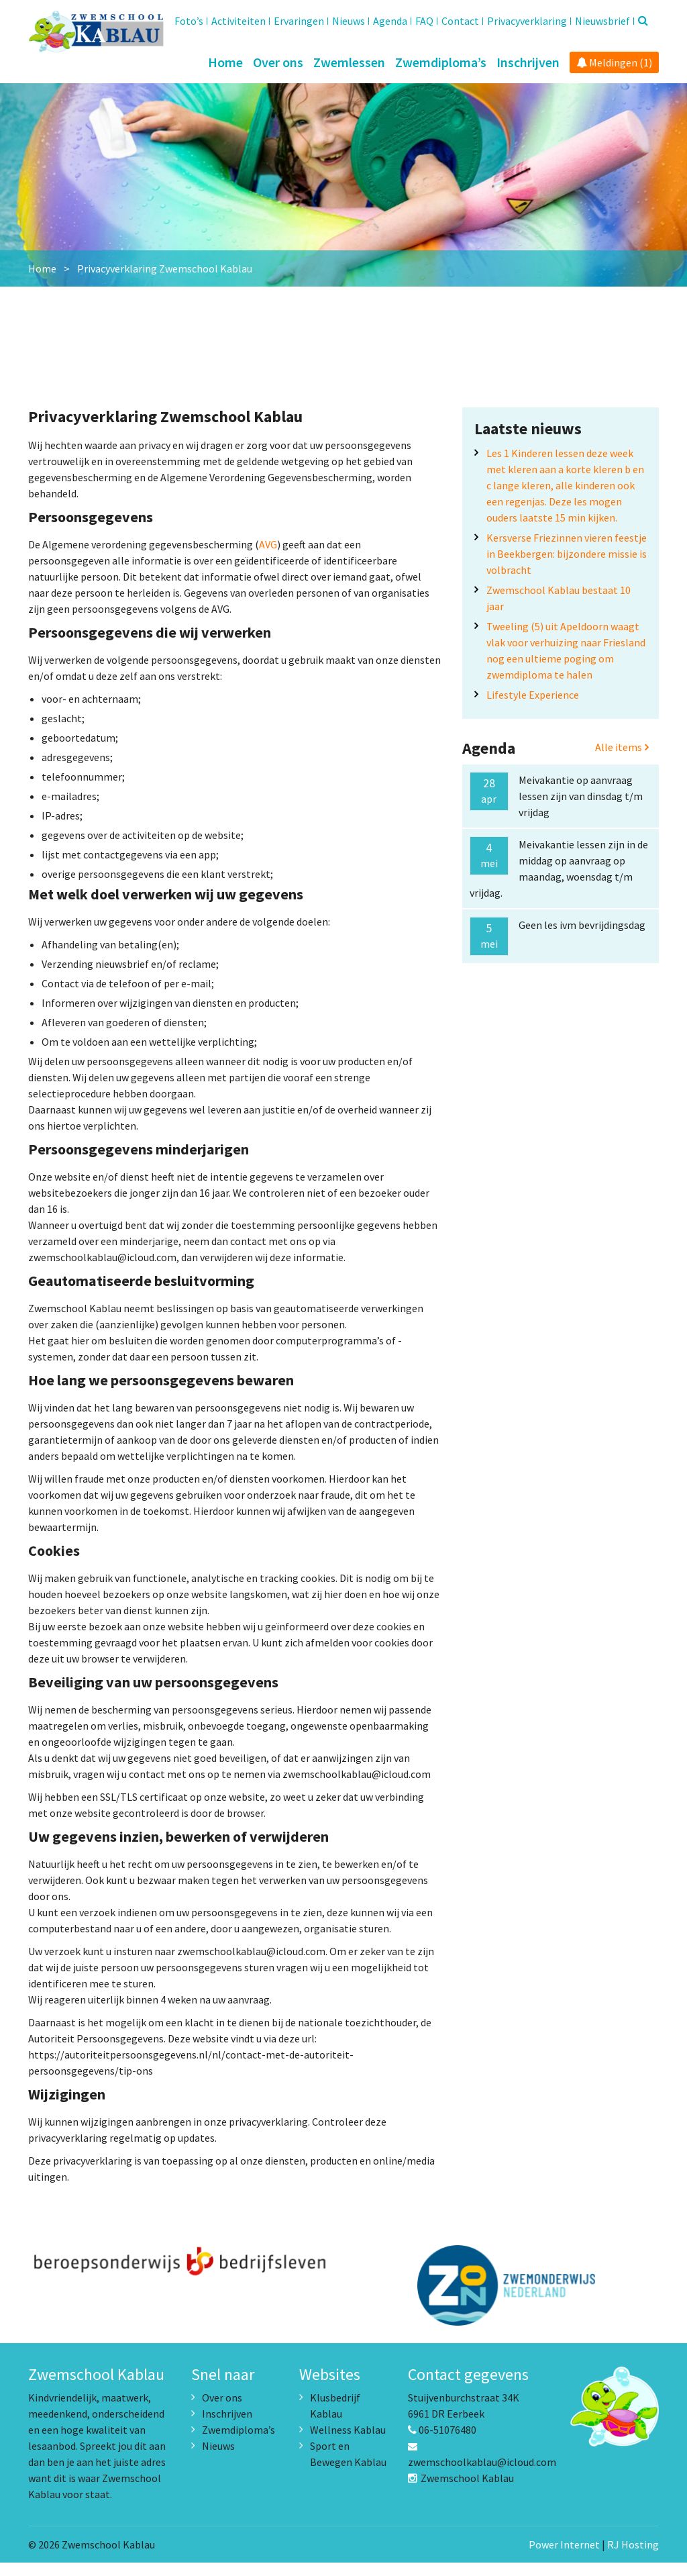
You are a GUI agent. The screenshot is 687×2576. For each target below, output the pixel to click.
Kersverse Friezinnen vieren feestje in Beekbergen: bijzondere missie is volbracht (566, 567)
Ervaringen (299, 21)
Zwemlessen (349, 62)
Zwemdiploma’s (440, 62)
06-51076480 (442, 2443)
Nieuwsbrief (602, 21)
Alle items (622, 760)
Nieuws (348, 21)
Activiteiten (238, 21)
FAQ (424, 21)
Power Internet (564, 2558)
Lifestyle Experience (532, 708)
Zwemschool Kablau (461, 2491)
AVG (268, 557)
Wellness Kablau (348, 2443)
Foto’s (188, 21)
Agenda (390, 21)
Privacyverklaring (527, 21)
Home (225, 62)
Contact (460, 21)
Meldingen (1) (614, 62)
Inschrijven (528, 62)
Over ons (278, 62)
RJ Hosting (633, 2558)
